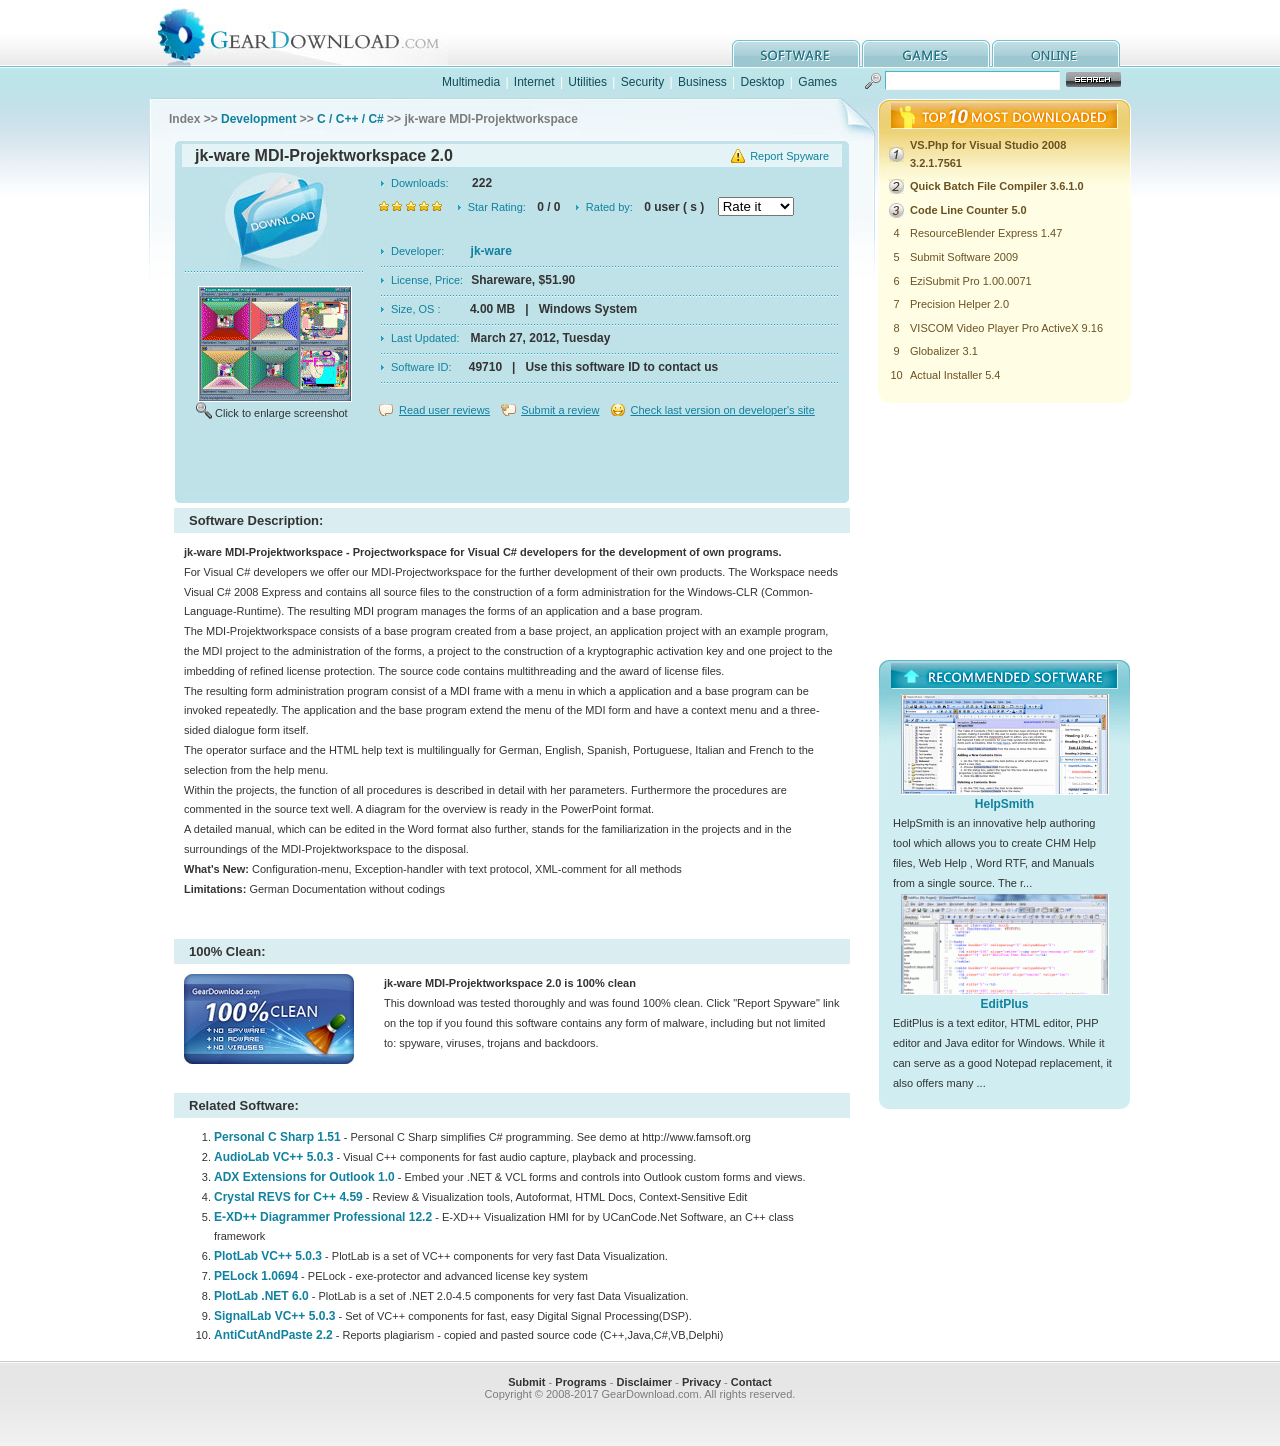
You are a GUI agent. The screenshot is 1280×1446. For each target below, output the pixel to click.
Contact (751, 1382)
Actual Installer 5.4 (955, 375)
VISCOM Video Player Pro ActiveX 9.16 (1006, 328)
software (796, 53)
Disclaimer (644, 1382)
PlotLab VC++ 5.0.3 (268, 1256)
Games (817, 82)
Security (642, 82)
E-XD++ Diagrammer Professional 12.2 (323, 1217)
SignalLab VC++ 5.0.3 (274, 1316)
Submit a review (560, 410)
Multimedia (471, 82)
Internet (534, 82)
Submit (526, 1382)
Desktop (762, 82)
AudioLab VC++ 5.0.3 (273, 1157)
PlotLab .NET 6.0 (261, 1296)
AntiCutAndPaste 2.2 (273, 1335)
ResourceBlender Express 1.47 (986, 233)
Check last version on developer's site (722, 410)
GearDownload (313, 33)
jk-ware (491, 251)
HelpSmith (1004, 804)
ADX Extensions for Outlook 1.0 (304, 1177)
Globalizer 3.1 (944, 351)
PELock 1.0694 (256, 1276)
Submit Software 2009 (964, 257)
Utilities (587, 82)
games (926, 53)
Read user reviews (444, 410)
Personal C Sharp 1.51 (277, 1137)
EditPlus (1004, 1004)
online (1056, 53)
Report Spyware (789, 156)
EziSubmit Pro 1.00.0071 (971, 281)
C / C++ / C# (350, 119)
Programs (580, 1382)
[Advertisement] (512, 464)
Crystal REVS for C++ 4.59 (288, 1197)
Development (258, 119)
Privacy (701, 1382)
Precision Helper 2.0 (959, 304)
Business (702, 82)
